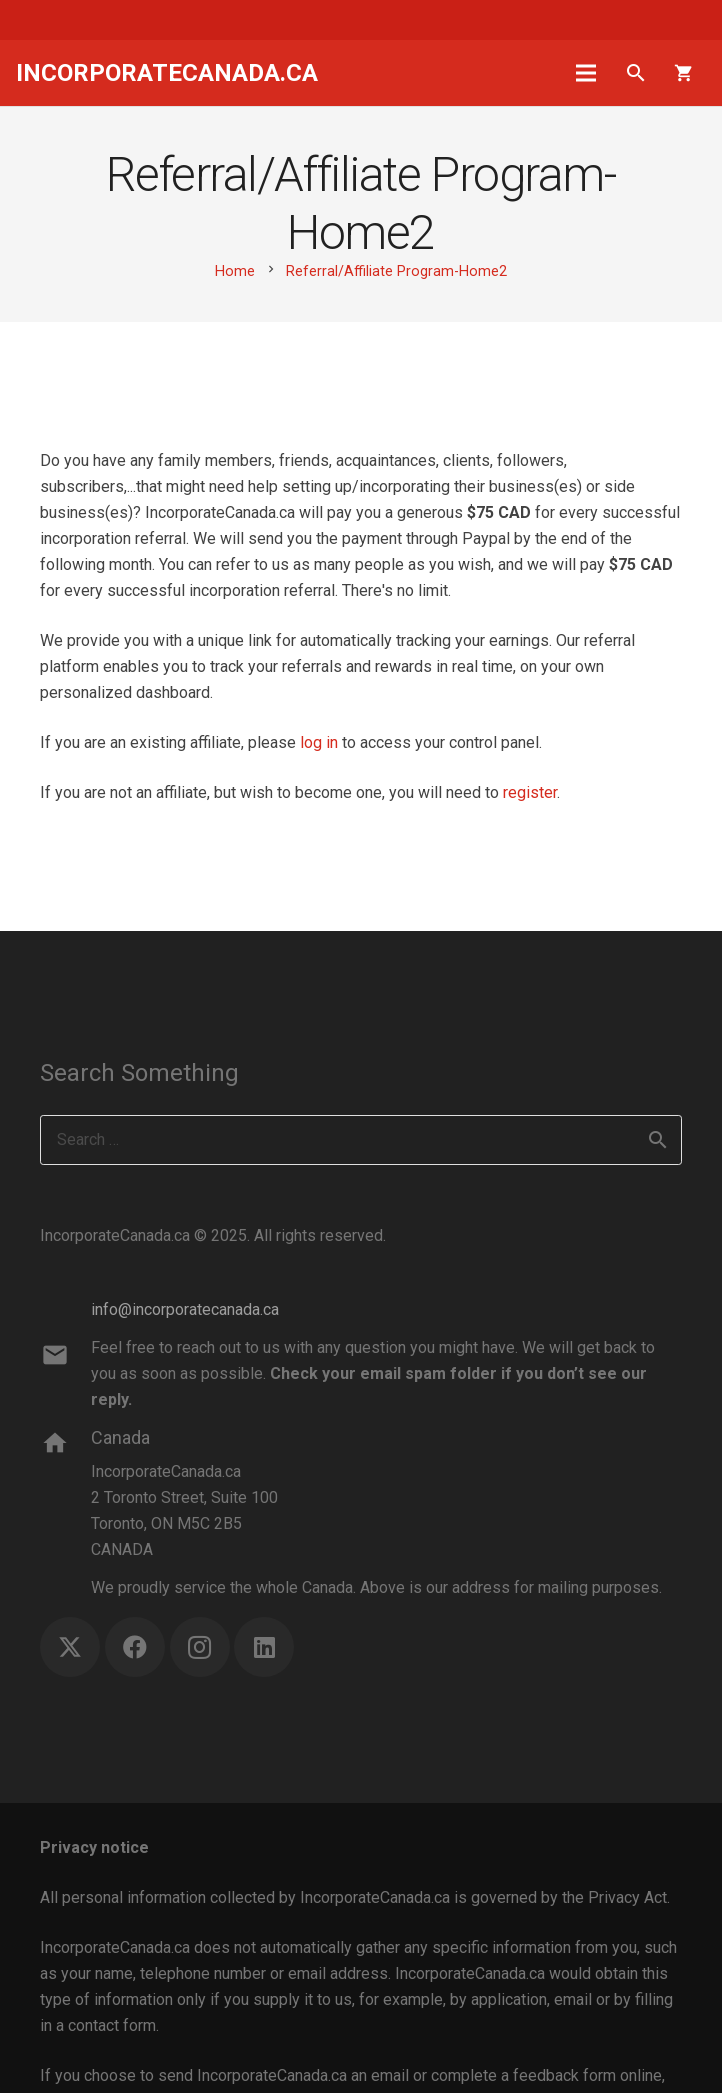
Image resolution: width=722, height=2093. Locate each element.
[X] (70, 1647)
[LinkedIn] (264, 1647)
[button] (635, 73)
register (530, 792)
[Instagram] (200, 1647)
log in (319, 742)
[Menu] (587, 73)
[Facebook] (135, 1647)
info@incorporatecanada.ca (185, 1309)
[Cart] (684, 73)
